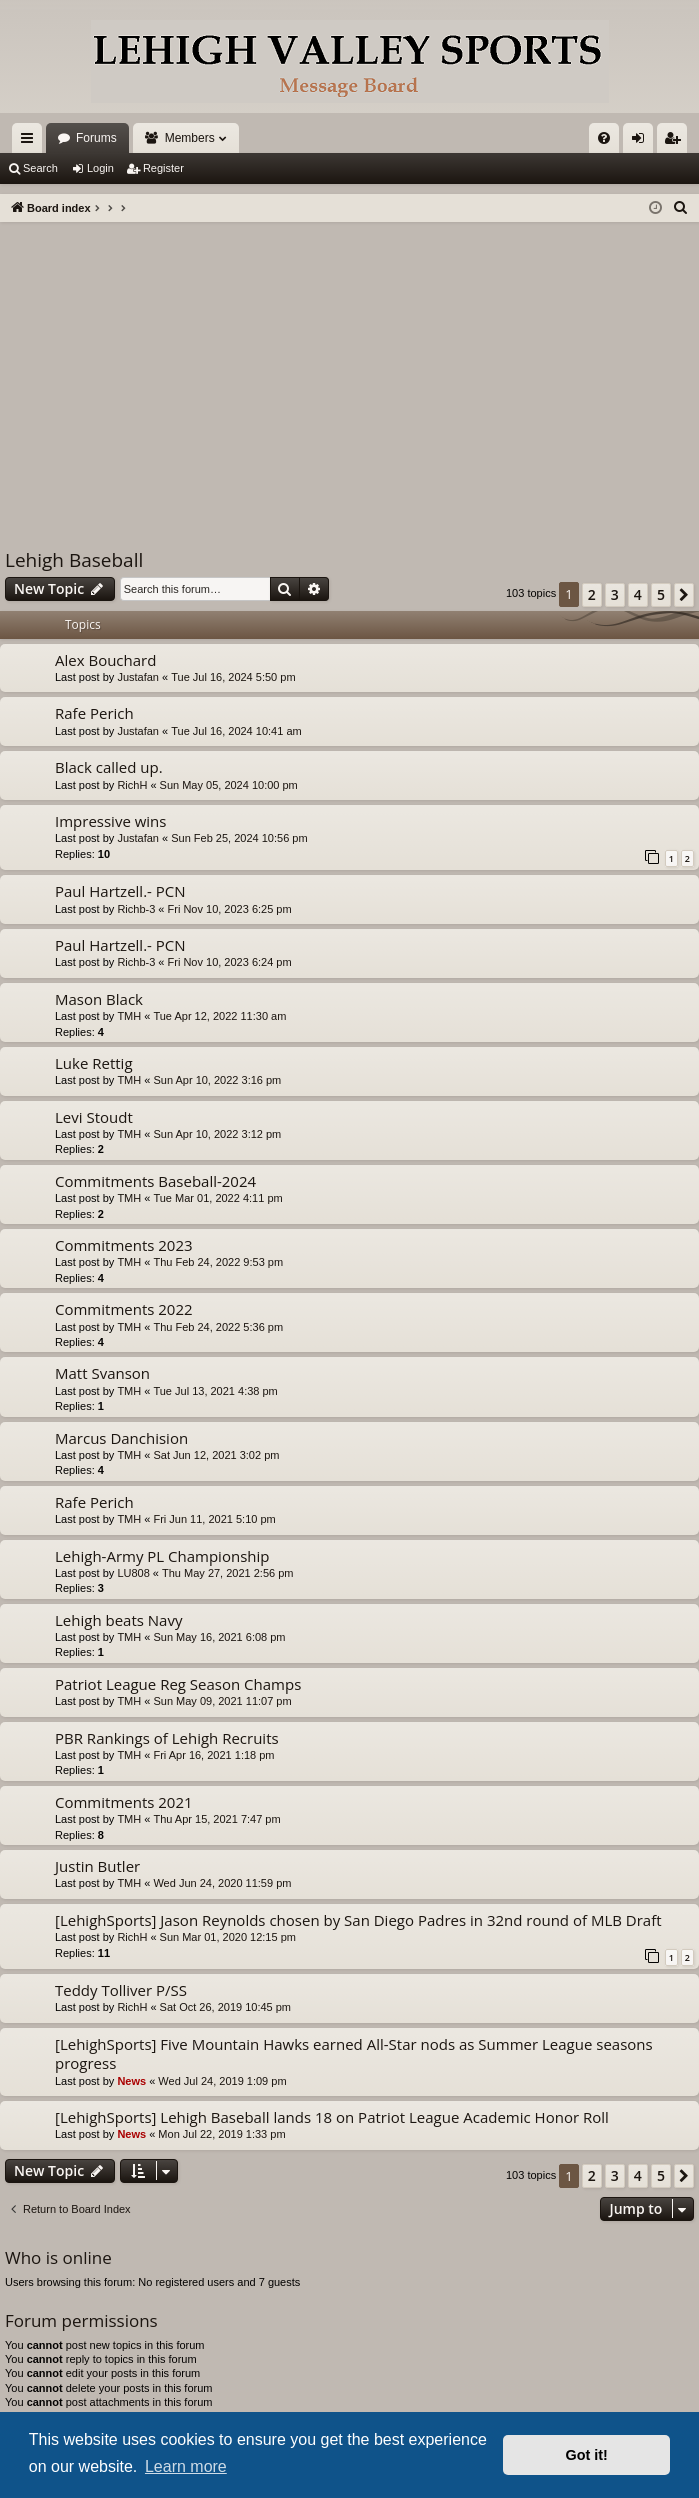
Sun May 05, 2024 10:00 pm (229, 785)
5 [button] (661, 594)
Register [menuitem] (676, 142)
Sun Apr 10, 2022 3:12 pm (217, 1134)
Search (40, 168)
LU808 (133, 1573)
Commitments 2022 (124, 1309)
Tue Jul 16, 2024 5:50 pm (233, 677)
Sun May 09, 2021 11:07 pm (222, 1701)
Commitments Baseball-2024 (155, 1181)
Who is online (58, 2257)
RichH (132, 785)
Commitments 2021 (124, 1802)
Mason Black (99, 999)
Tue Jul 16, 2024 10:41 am (236, 731)
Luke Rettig (94, 1063)
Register (163, 168)
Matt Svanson (102, 1373)
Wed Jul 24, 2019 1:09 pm (222, 2081)
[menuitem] (604, 138)
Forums (96, 138)
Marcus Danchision (121, 1438)
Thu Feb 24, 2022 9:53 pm (218, 1262)
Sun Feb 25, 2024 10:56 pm (239, 838)
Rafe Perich (94, 713)
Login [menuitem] (642, 142)
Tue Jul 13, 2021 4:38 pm (215, 1391)
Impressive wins (110, 821)
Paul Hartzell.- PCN (120, 891)
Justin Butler (97, 1866)
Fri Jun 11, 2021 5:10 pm (214, 1519)
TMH (129, 1016)
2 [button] (592, 594)
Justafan (138, 677)
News (131, 2081)
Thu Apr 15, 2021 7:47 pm (216, 1819)
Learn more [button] (186, 2466)
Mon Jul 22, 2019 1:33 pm (221, 2134)
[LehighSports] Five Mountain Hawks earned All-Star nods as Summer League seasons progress (354, 2053)
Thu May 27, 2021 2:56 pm (227, 1573)
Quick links (31, 142)
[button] (684, 595)
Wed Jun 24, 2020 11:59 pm (222, 1883)
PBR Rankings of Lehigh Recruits (167, 1738)
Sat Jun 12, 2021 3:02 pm (216, 1455)
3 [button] (615, 594)
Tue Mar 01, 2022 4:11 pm (217, 1198)
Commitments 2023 (124, 1245)
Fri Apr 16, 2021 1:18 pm (213, 1755)
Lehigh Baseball (74, 560)
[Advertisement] (349, 372)
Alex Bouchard (105, 660)
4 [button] (638, 594)
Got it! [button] (587, 2455)
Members (190, 138)
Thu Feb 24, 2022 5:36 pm (218, 1327)
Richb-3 (136, 909)
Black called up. (109, 767)
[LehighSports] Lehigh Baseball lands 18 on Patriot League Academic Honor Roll (332, 2117)
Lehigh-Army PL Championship (162, 1556)
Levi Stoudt (94, 1117)
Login (100, 168)
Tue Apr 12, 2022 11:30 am (219, 1016)
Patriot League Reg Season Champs (178, 1684)
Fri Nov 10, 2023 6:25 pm (230, 909)
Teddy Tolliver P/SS (121, 1990)
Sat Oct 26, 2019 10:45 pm (225, 2007)
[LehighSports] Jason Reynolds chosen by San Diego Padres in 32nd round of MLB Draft (358, 1920)
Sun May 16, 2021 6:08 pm (219, 1637)
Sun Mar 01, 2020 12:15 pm (228, 1937)
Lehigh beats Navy (118, 1620)
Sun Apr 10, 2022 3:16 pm (217, 1080)
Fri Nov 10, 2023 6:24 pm (230, 962)
